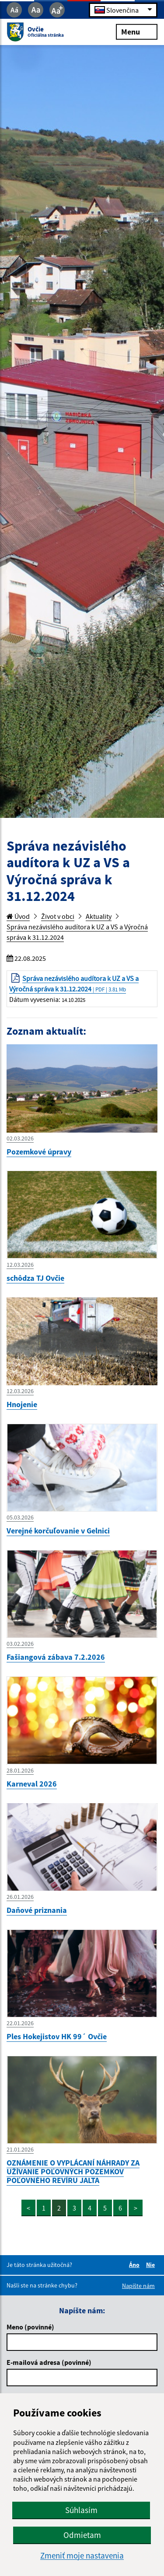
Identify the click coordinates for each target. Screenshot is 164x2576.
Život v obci (57, 916)
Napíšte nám (138, 2286)
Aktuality (99, 916)
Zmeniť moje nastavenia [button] (82, 2556)
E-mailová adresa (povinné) (49, 2362)
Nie (151, 2265)
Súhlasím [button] (81, 2510)
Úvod (18, 916)
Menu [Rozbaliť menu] (136, 31)
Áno (135, 2265)
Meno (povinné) (30, 2326)
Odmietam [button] (82, 2535)
